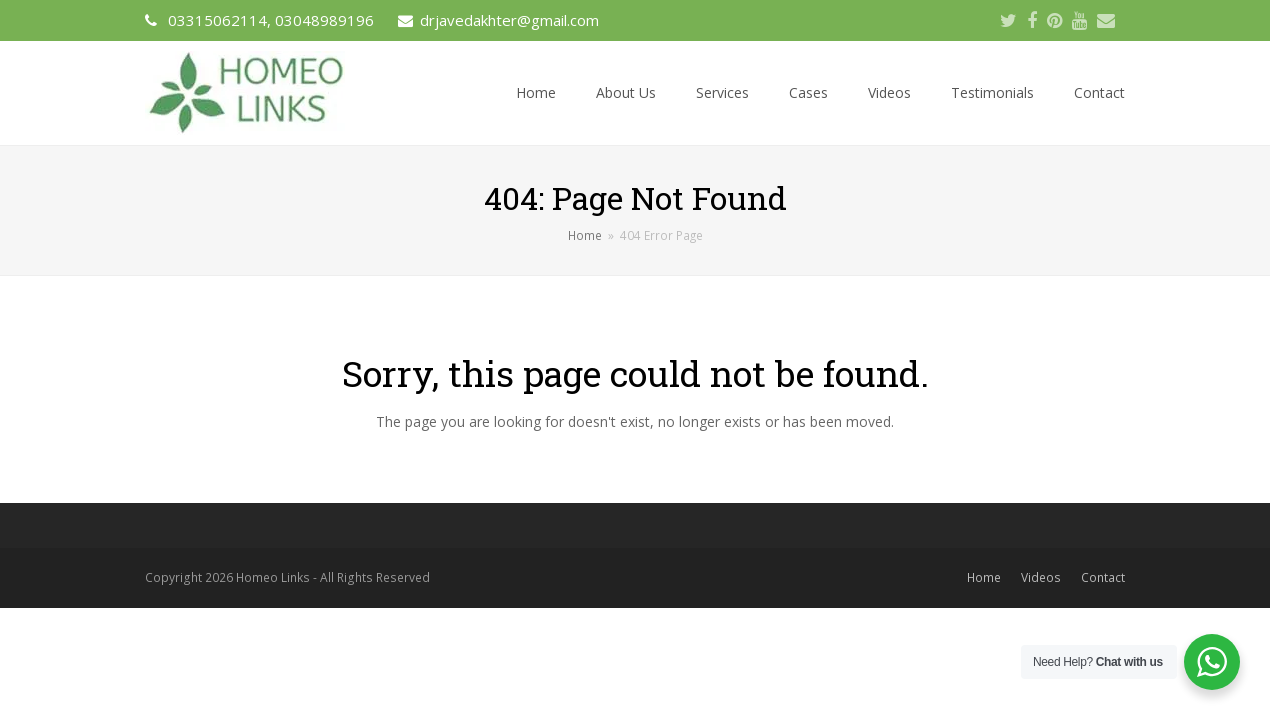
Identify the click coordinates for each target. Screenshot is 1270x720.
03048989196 (324, 20)
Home (984, 577)
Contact (1103, 577)
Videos (1041, 577)
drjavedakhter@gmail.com (509, 20)
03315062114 (217, 20)
